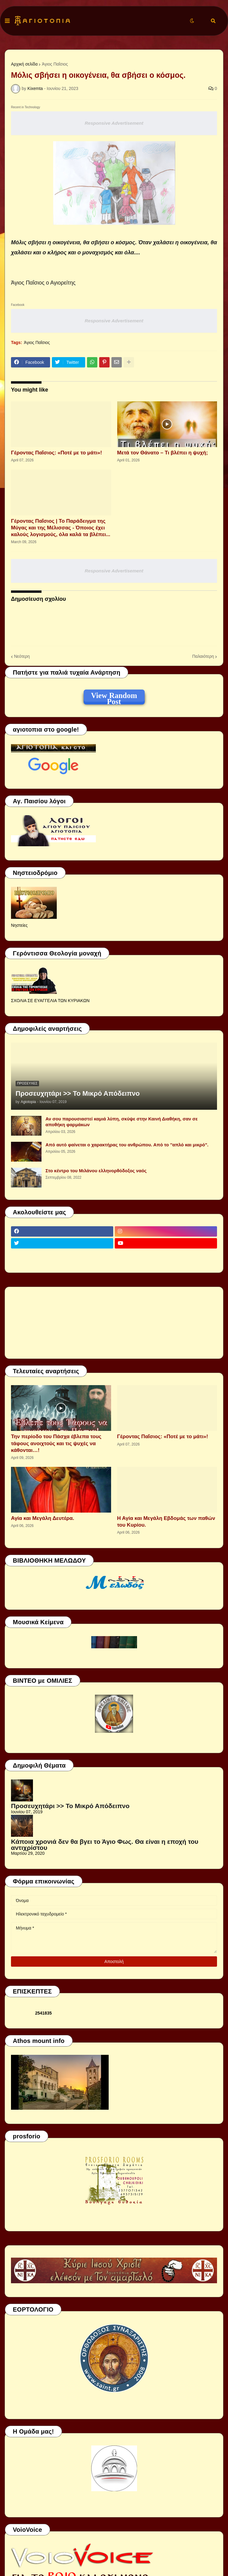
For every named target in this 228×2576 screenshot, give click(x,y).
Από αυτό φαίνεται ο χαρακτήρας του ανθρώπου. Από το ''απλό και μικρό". (126, 1144)
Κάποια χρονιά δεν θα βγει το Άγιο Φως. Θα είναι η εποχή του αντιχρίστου (104, 1844)
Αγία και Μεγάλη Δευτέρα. (42, 1518)
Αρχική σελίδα (24, 64)
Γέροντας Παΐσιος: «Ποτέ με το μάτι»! (56, 453)
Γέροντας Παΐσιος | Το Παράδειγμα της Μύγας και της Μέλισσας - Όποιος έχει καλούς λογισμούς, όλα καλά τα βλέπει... (60, 527)
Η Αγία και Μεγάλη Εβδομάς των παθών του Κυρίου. (166, 1521)
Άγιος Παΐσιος (55, 64)
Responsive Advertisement (114, 123)
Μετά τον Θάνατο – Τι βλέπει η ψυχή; (162, 453)
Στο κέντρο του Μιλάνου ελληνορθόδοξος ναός (96, 1170)
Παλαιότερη (203, 656)
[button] (7, 21)
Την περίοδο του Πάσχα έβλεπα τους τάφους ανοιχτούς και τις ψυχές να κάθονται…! (56, 1443)
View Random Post (114, 696)
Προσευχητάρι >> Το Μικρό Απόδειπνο (78, 1093)
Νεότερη (22, 656)
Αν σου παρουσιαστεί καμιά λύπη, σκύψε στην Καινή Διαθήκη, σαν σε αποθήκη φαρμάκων (121, 1121)
